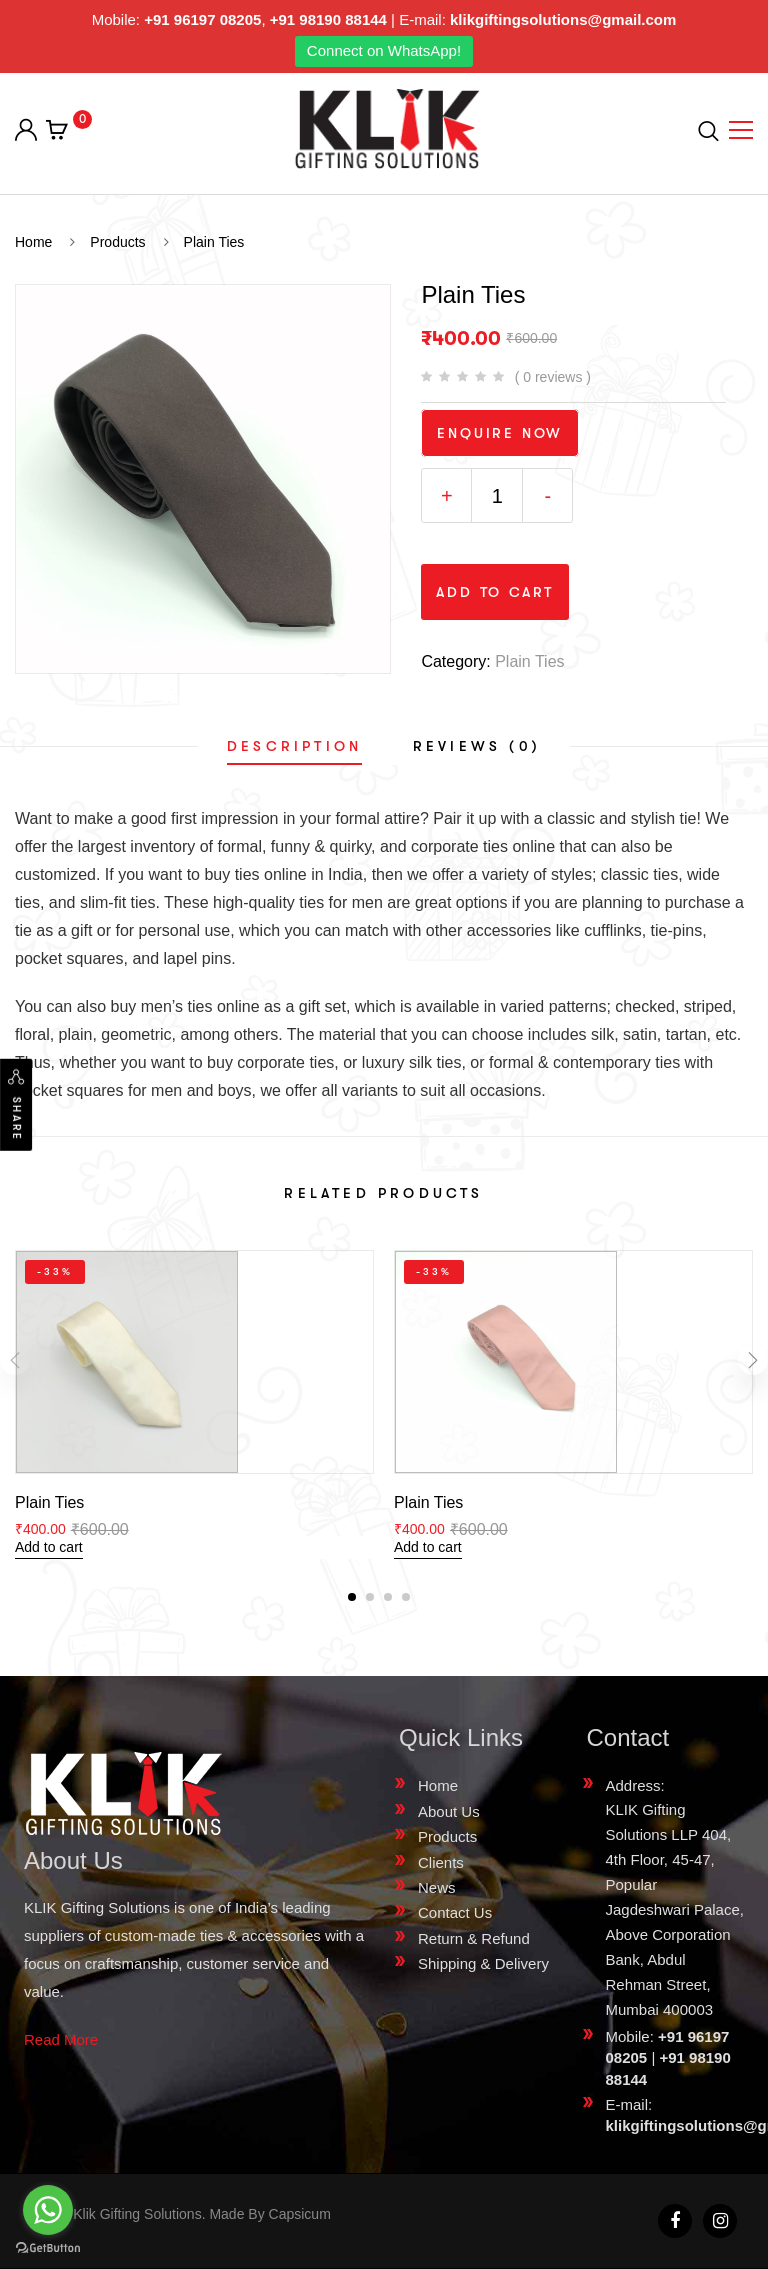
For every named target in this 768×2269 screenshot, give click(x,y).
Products (447, 1836)
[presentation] (15, 1360)
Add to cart (495, 592)
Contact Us (455, 1912)
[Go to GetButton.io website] (48, 2248)
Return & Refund (474, 1938)
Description (294, 746)
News (437, 1887)
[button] (352, 1597)
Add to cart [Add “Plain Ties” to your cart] (49, 1547)
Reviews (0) (477, 746)
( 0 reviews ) (553, 377)
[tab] (294, 746)
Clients (441, 1862)
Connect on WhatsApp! (384, 50)
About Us (449, 1811)
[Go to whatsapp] (48, 2210)
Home (438, 1785)
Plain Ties (529, 661)
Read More (61, 2039)
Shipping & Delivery (483, 1963)
